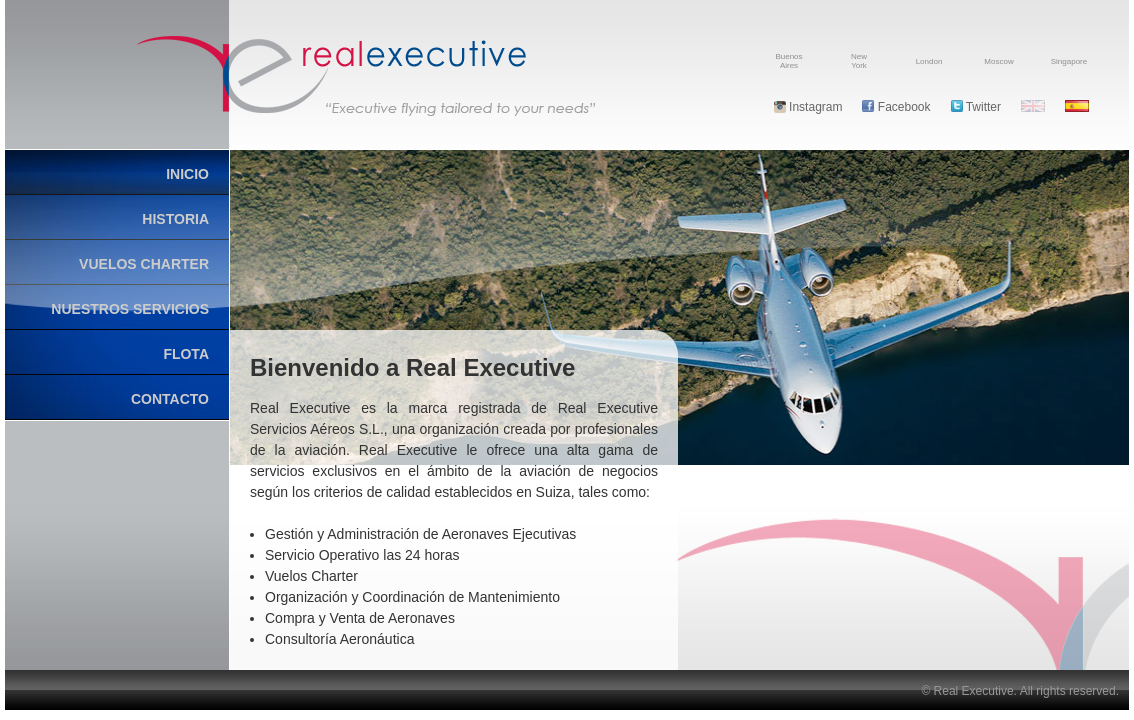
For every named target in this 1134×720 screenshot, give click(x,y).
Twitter (976, 107)
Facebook (896, 107)
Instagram (808, 107)
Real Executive (366, 75)
